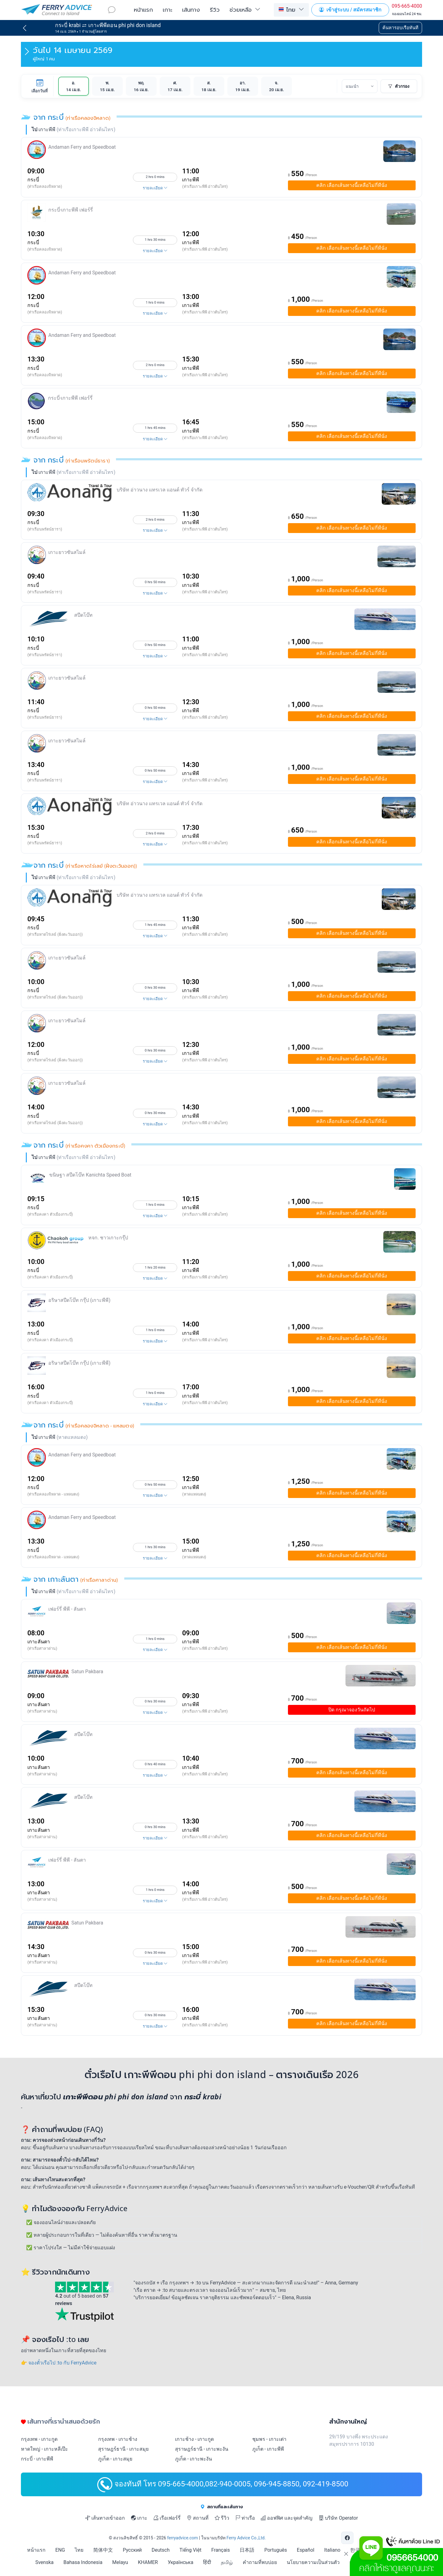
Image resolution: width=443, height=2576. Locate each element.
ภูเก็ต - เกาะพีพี (268, 2449)
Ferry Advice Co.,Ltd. (245, 2537)
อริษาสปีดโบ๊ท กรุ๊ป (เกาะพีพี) (79, 1300)
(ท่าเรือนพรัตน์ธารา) (44, 529)
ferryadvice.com (182, 2537)
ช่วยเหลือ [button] (240, 9)
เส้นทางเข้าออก (105, 2518)
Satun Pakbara (87, 1671)
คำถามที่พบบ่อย (260, 2562)
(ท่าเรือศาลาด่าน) (42, 1648)
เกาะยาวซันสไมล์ (67, 552)
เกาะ (167, 9)
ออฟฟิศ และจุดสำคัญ (287, 2518)
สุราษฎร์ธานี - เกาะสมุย (123, 2449)
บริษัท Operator (338, 2518)
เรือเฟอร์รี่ (167, 2518)
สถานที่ (198, 2518)
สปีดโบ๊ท (83, 615)
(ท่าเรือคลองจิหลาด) (44, 186)
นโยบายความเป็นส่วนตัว (313, 2562)
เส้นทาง (191, 9)
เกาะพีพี (190, 180)
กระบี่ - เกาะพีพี (37, 2459)
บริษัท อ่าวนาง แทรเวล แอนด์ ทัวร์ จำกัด (159, 490)
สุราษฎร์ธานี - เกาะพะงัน (201, 2449)
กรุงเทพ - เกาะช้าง (117, 2439)
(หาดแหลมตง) (194, 1494)
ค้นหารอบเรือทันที (400, 27)
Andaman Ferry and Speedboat (82, 147)
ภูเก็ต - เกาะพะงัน (193, 2459)
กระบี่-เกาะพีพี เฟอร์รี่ (70, 210)
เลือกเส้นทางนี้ (351, 185)
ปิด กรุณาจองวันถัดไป (351, 1710)
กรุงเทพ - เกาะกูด (39, 2439)
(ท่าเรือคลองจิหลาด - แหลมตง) (53, 1494)
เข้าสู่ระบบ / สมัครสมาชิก (350, 10)
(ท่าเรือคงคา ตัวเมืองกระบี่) (50, 1214)
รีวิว (215, 9)
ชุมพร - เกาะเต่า (269, 2439)
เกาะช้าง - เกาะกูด (194, 2439)
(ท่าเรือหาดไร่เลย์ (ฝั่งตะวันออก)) (55, 934)
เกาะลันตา (38, 1642)
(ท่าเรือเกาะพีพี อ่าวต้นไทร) (205, 186)
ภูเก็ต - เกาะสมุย (115, 2459)
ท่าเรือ (245, 2518)
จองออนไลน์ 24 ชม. (407, 14)
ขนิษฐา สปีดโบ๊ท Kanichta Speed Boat (90, 1175)
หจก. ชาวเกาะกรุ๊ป (108, 1238)
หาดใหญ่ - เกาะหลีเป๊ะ (44, 2449)
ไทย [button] (287, 9)
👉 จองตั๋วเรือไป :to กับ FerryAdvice (59, 2363)
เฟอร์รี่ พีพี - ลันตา (67, 1609)
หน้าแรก (143, 9)
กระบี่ (33, 180)
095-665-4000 (407, 6)
